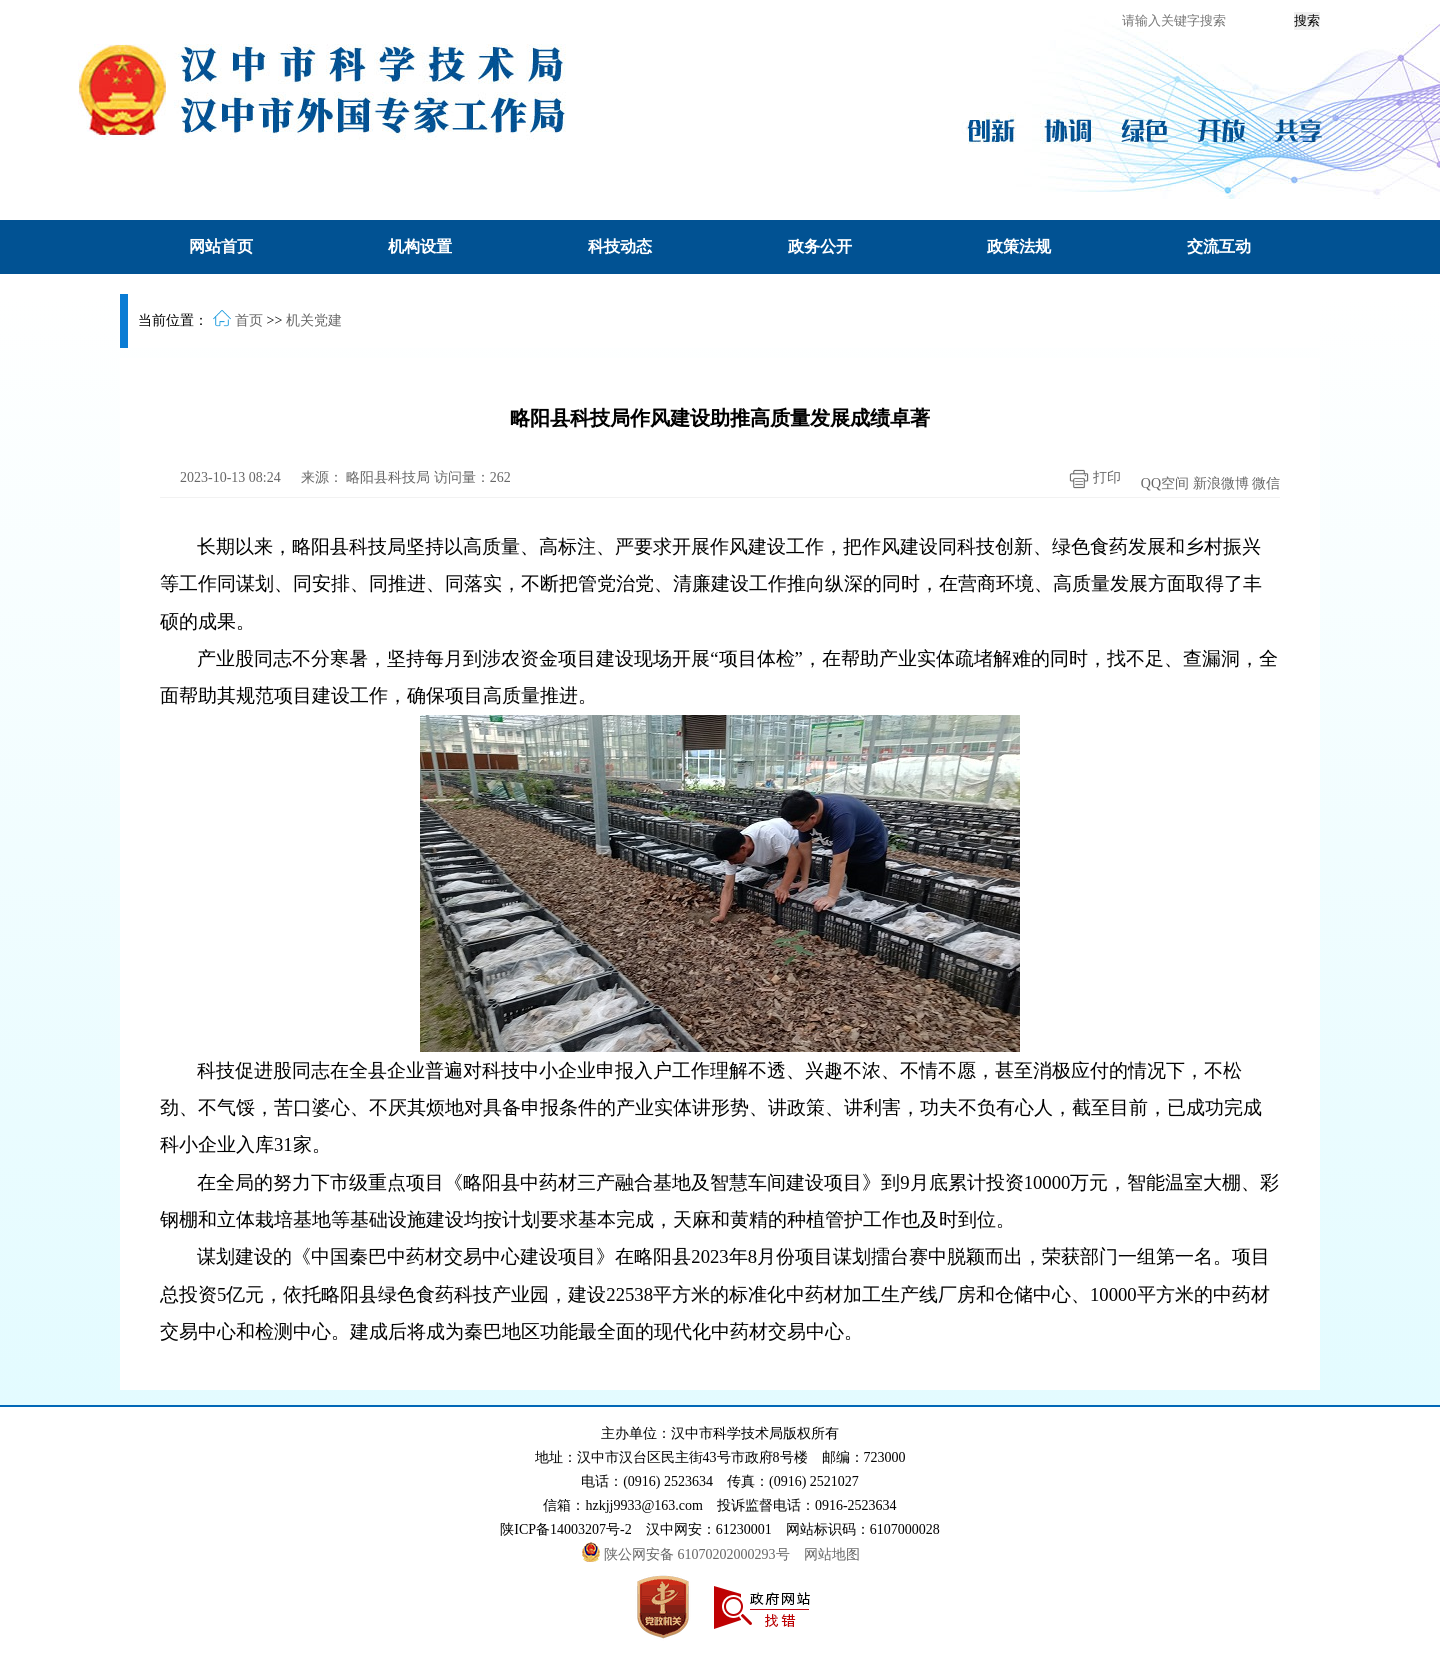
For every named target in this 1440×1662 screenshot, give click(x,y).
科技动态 (620, 246)
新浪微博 (1221, 483)
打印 (1090, 479)
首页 (249, 320)
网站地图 (832, 1554)
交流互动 (1219, 246)
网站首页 (221, 246)
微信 (1266, 483)
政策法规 (1019, 246)
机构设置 (420, 246)
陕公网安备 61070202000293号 (687, 1554)
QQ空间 (1165, 483)
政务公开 (820, 246)
